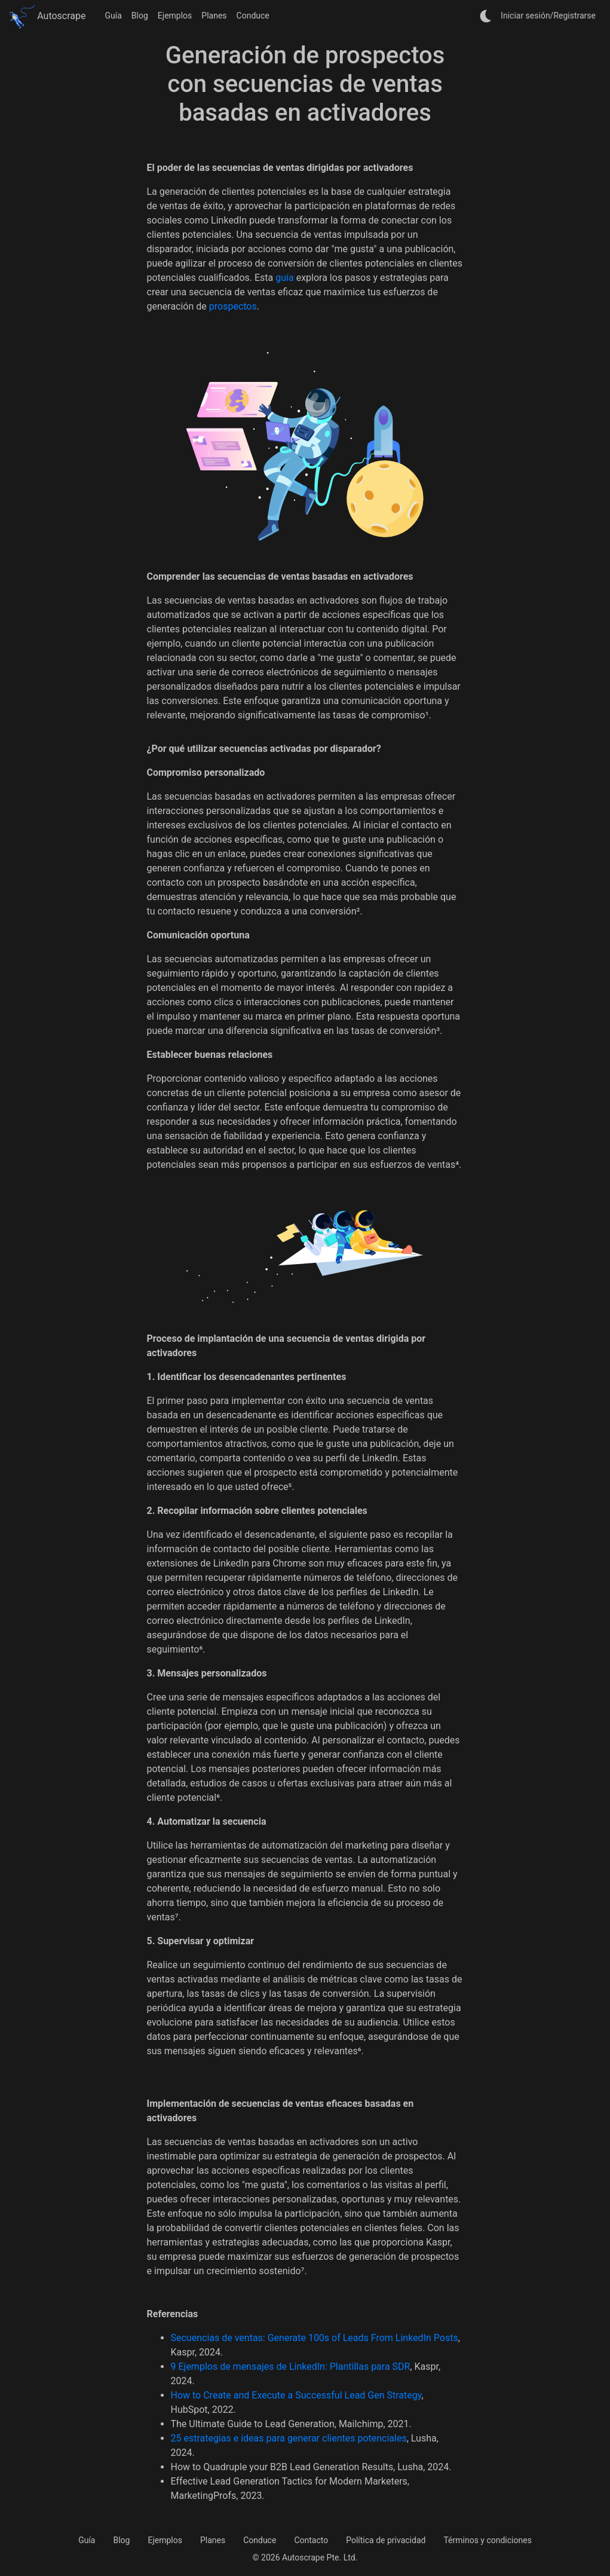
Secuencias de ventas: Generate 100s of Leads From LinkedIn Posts (314, 2338)
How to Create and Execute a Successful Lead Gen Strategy (296, 2395)
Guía (113, 15)
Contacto (311, 2540)
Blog (139, 15)
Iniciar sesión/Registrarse (548, 15)
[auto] (486, 16)
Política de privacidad (385, 2540)
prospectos (233, 306)
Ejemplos (175, 15)
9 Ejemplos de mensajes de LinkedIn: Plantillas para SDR (290, 2366)
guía (284, 277)
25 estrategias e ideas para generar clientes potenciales (289, 2438)
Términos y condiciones (487, 2540)
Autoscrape (48, 16)
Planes (213, 15)
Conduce (253, 15)
